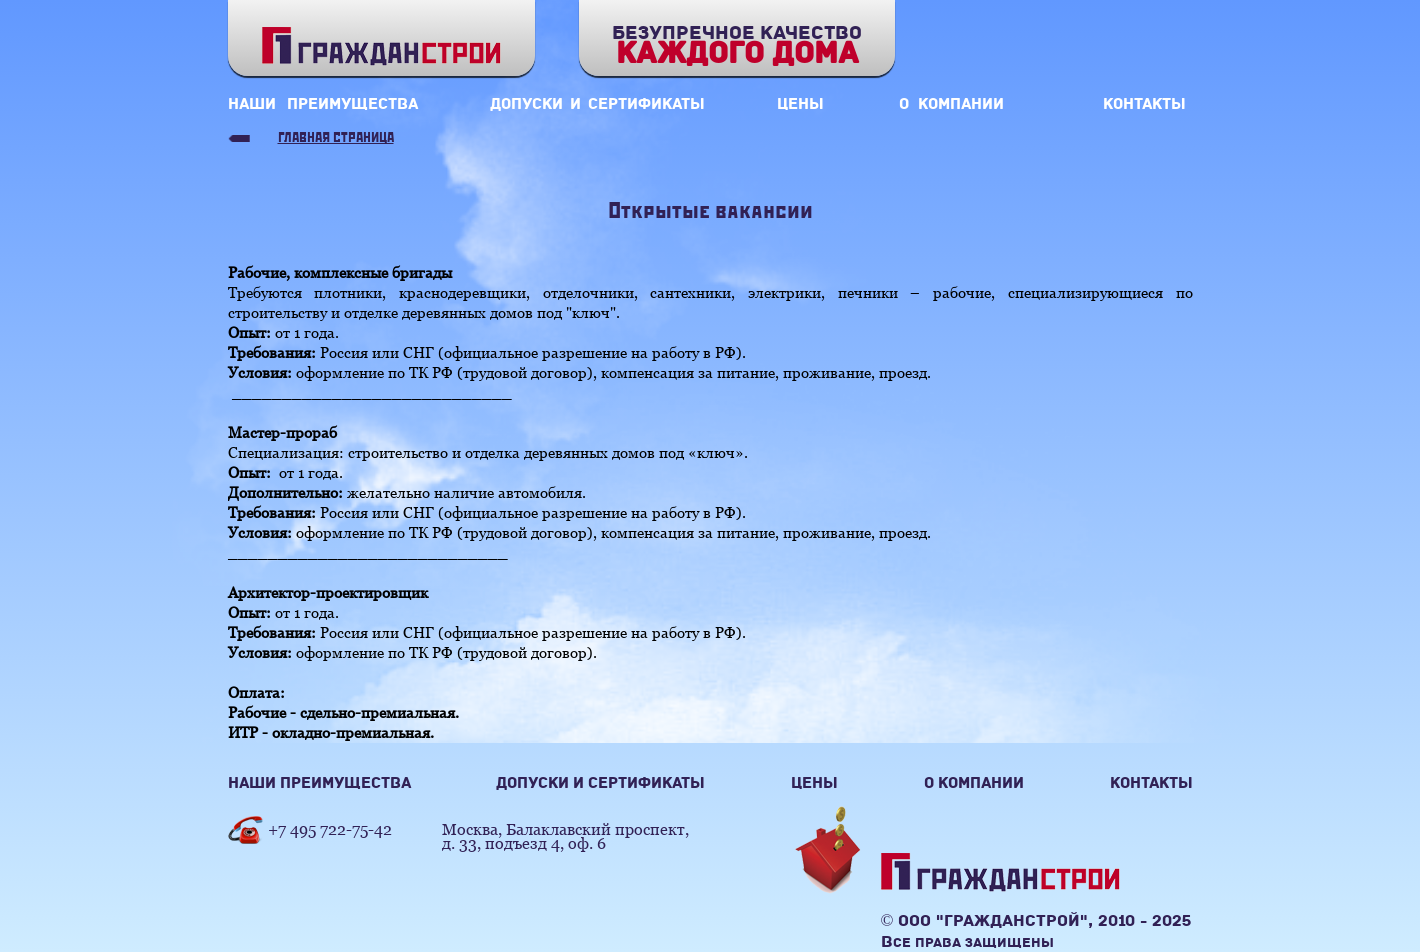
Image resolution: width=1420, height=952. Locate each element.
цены (800, 104)
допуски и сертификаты (597, 104)
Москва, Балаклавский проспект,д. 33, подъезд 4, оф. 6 (565, 836)
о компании (951, 104)
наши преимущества (323, 104)
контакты (1144, 104)
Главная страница (336, 138)
